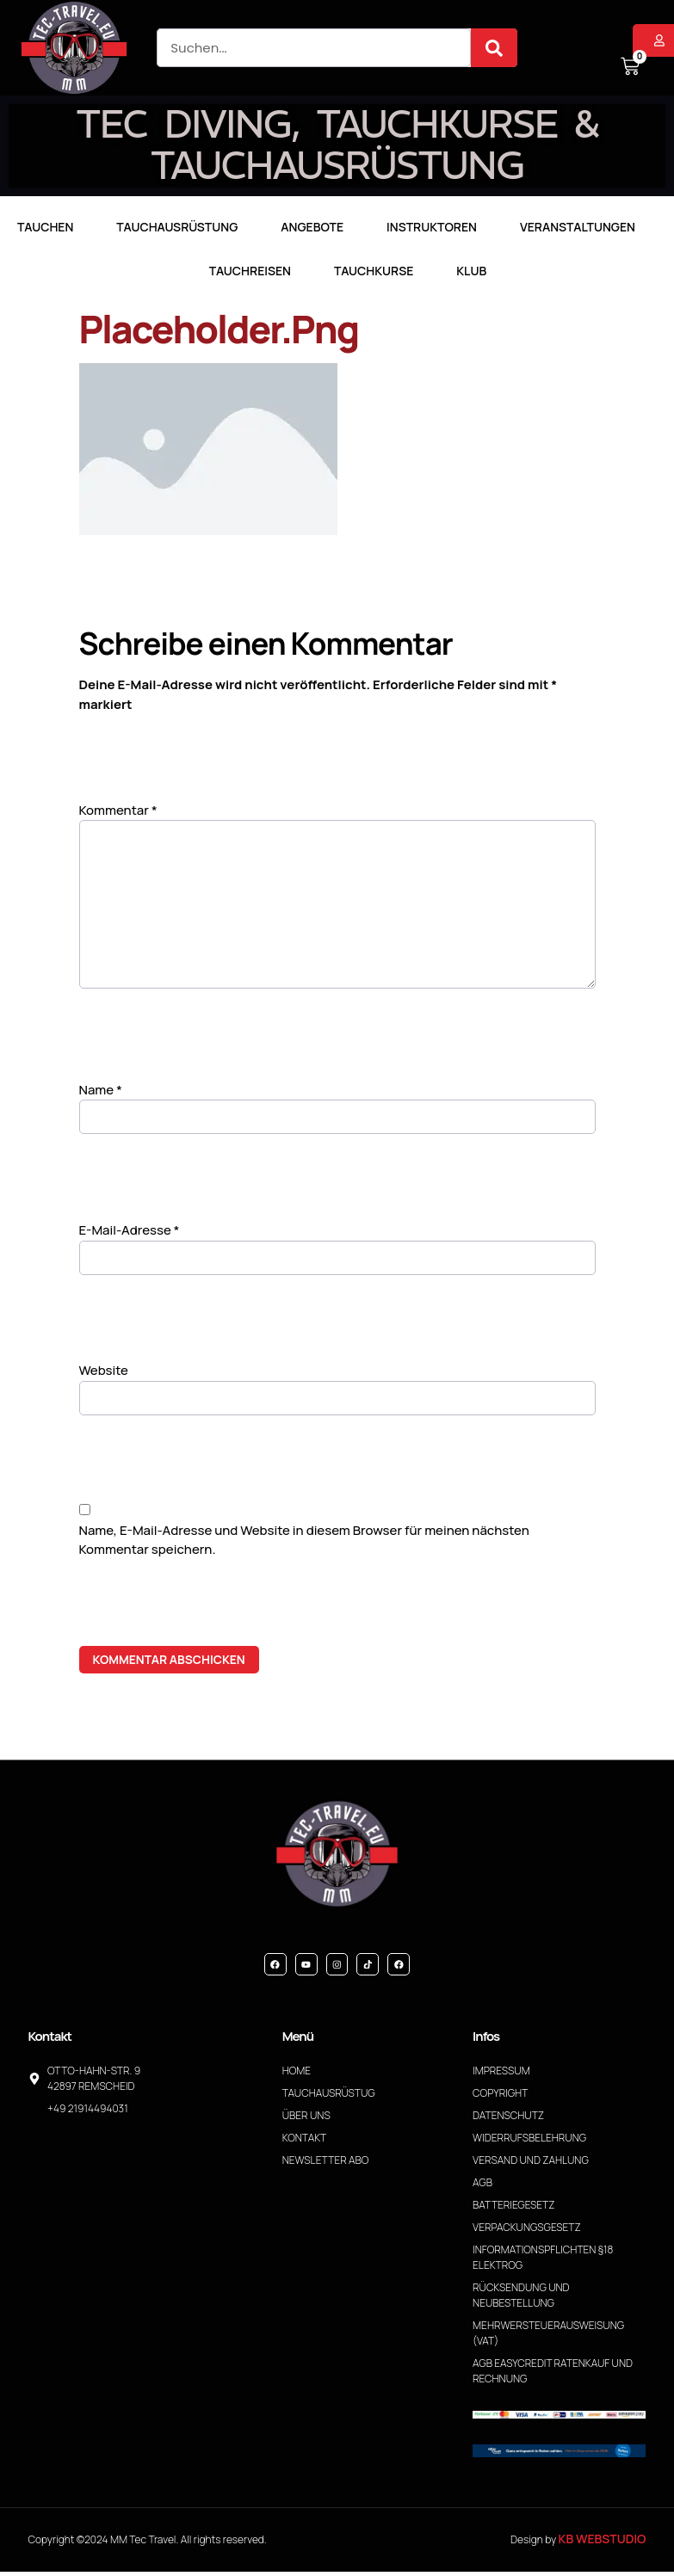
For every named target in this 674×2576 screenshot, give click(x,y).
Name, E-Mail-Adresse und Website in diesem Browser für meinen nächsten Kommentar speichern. (304, 1543)
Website (103, 1374)
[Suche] (494, 47)
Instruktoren (431, 227)
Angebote (312, 227)
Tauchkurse (373, 270)
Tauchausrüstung (177, 227)
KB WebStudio (602, 2543)
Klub (471, 270)
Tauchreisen (250, 270)
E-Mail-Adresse (129, 1232)
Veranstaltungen (577, 227)
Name (100, 1092)
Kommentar (118, 810)
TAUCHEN (45, 227)
